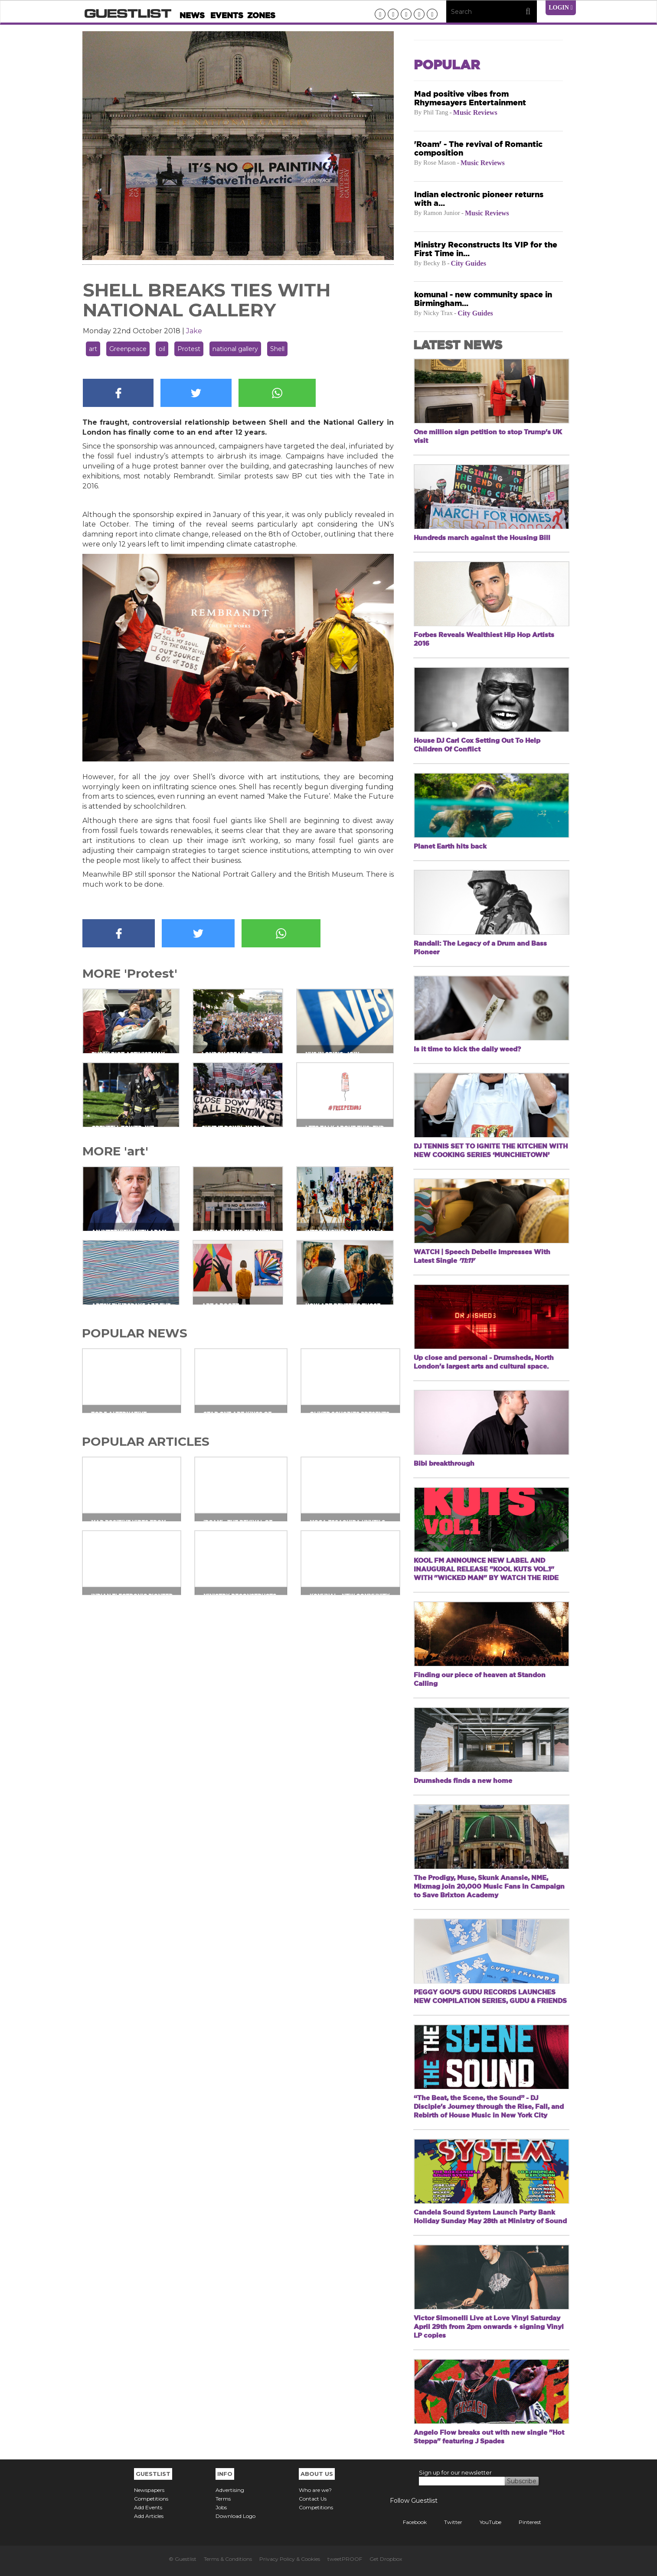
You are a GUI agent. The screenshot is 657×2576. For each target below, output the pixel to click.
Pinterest (523, 2522)
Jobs (221, 2507)
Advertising (230, 2490)
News (192, 15)
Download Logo (235, 2516)
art (93, 349)
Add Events (148, 2507)
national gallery (235, 349)
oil (162, 349)
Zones (261, 15)
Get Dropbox (385, 2559)
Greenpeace (128, 349)
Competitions (151, 2498)
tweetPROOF (344, 2559)
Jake (194, 331)
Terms (223, 2498)
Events (226, 15)
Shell (277, 349)
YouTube (484, 2522)
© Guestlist (182, 2559)
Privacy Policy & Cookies (289, 2559)
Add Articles (148, 2516)
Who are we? (315, 2490)
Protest (188, 349)
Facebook (408, 2522)
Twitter (446, 2522)
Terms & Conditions (228, 2559)
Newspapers (149, 2490)
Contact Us (313, 2498)
